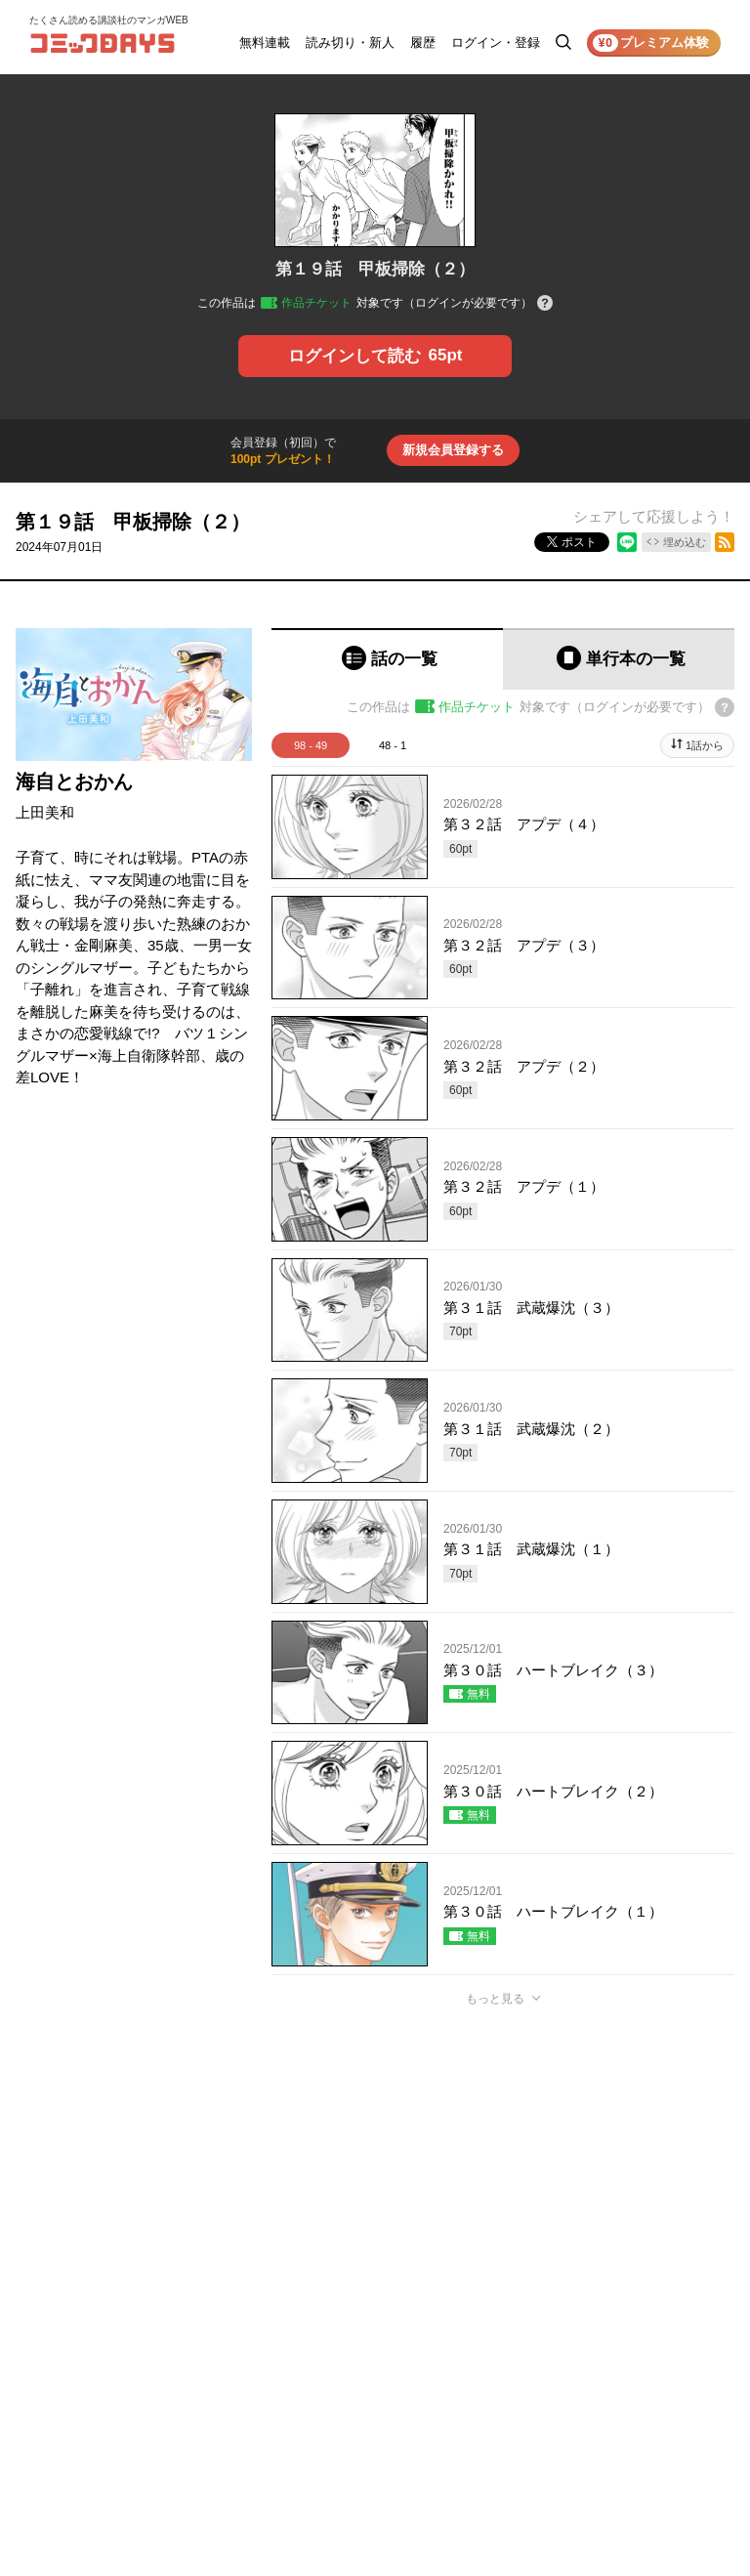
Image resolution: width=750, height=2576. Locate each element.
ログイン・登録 (495, 42)
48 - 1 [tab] (392, 745)
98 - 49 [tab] (310, 745)
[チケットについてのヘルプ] (545, 304)
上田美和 (45, 812)
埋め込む (684, 542)
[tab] (387, 659)
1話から (705, 745)
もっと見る (495, 1999)
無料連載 (264, 42)
